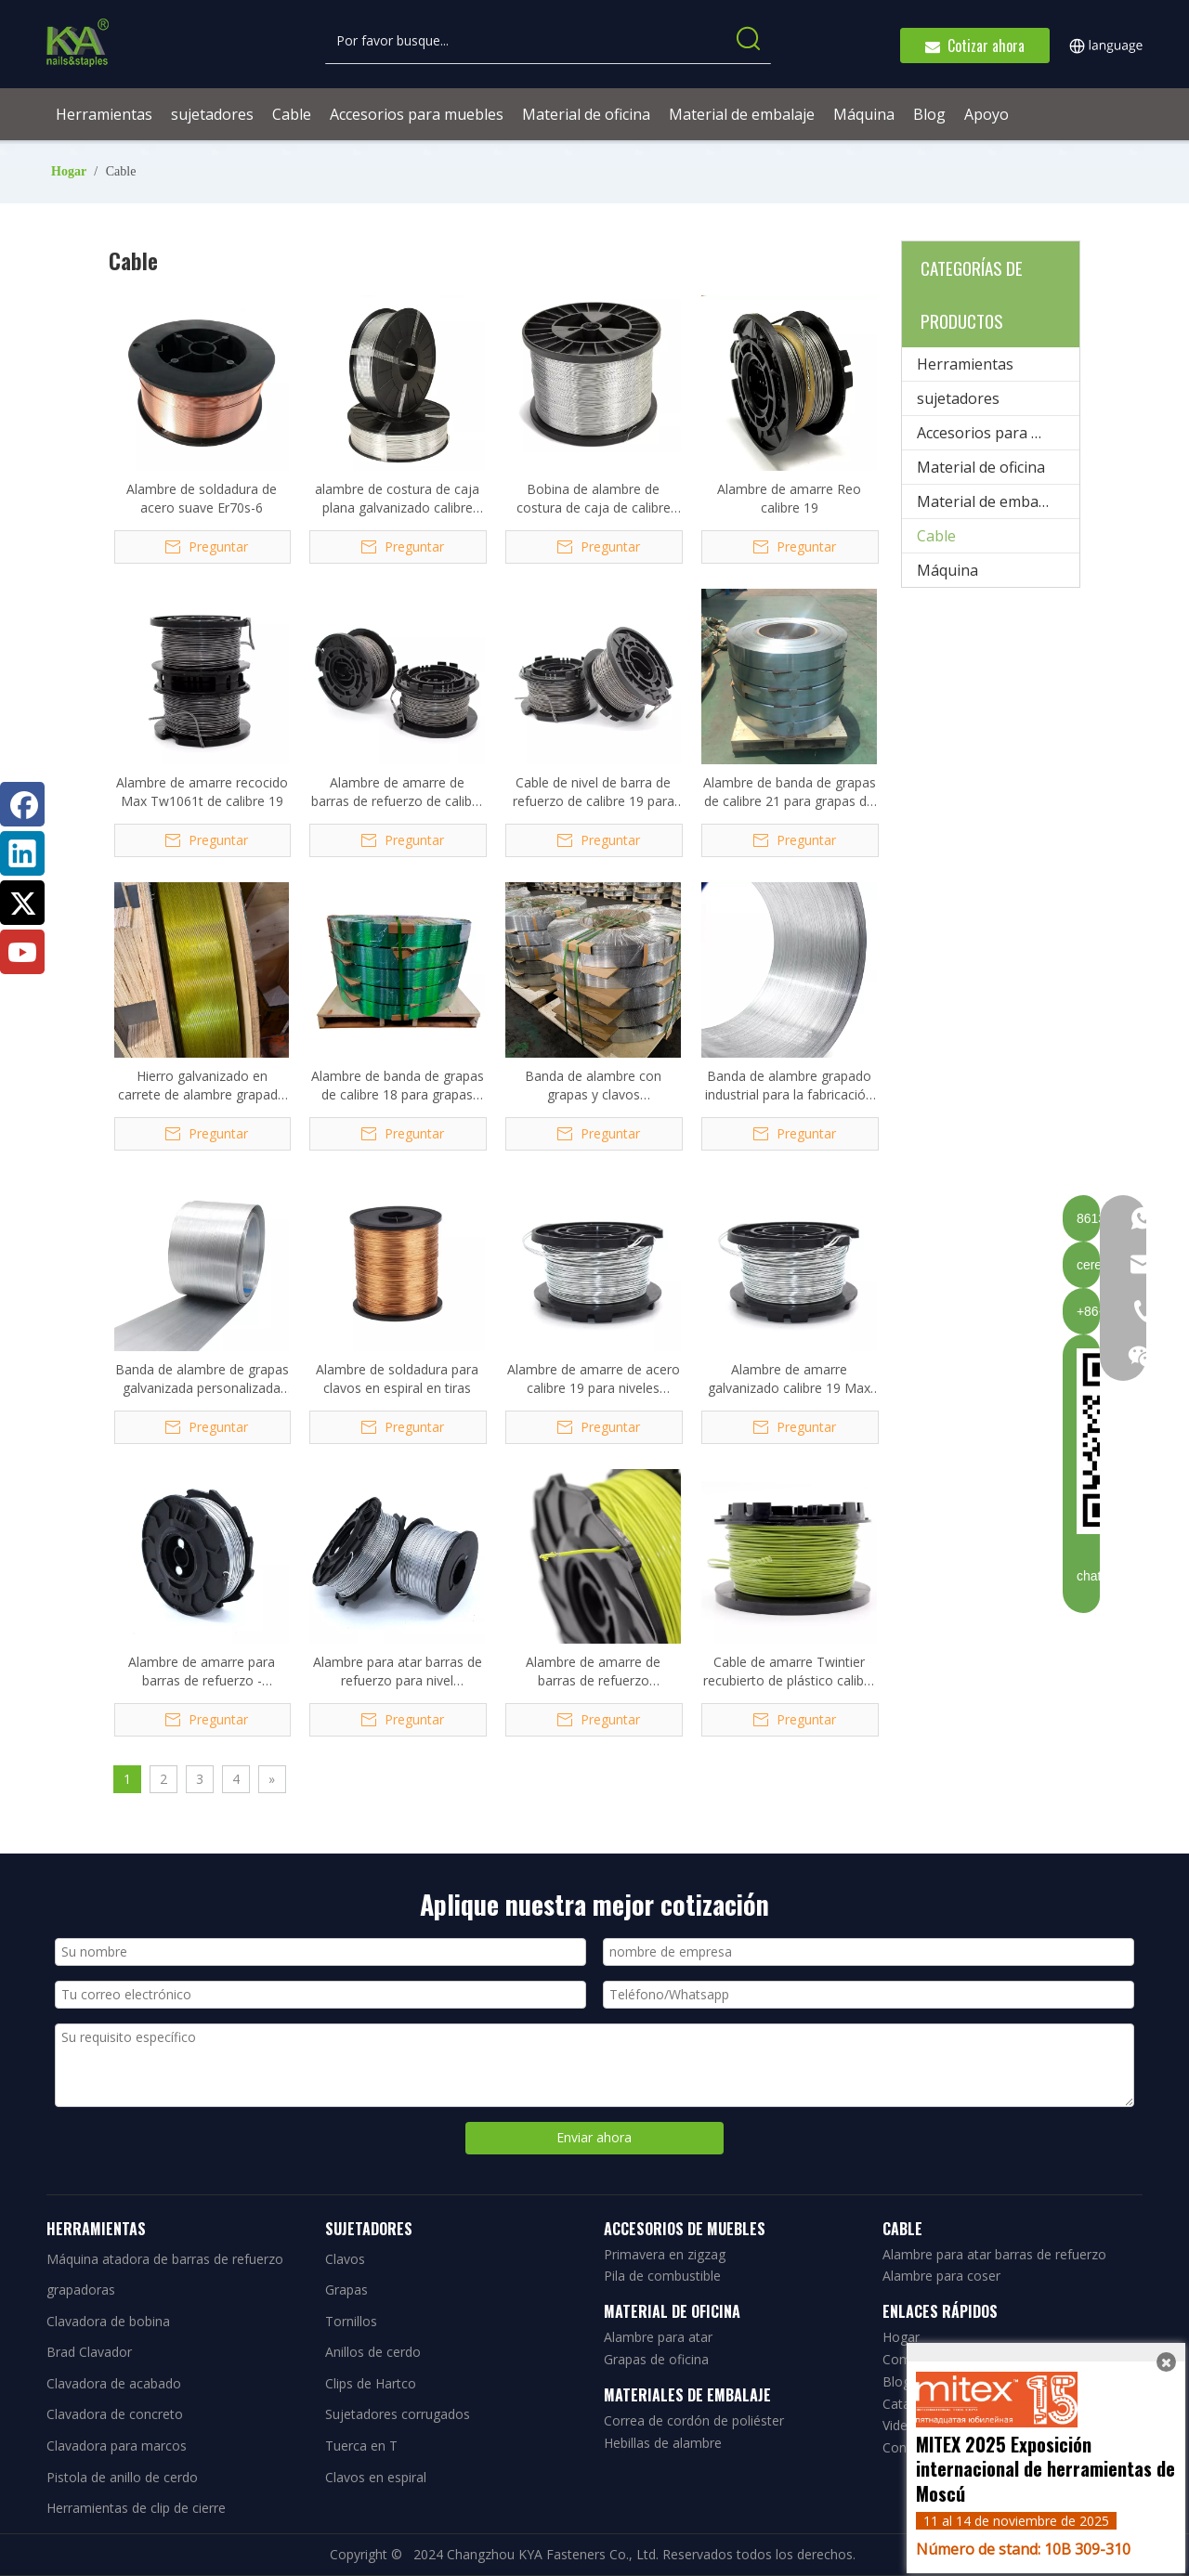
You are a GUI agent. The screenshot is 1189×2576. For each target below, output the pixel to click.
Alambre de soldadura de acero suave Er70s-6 (201, 498)
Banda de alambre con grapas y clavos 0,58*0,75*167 (593, 1085)
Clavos (345, 2259)
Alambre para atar (658, 2337)
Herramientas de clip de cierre (136, 2508)
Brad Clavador (89, 2352)
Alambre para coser (941, 2275)
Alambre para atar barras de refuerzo (994, 2254)
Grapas (346, 2289)
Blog (896, 2381)
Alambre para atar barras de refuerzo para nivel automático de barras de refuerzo (397, 1671)
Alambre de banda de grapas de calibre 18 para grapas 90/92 (397, 1085)
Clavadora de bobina (108, 2321)
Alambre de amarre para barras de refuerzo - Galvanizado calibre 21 (201, 1671)
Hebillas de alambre (663, 2443)
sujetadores (958, 398)
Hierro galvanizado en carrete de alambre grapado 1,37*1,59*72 (202, 1085)
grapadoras (80, 2289)
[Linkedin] (22, 853)
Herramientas (965, 364)
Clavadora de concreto (114, 2414)
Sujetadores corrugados (397, 2414)
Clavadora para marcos (116, 2445)
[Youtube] (22, 952)
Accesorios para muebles (998, 433)
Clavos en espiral (375, 2477)
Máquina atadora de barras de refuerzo (164, 2259)
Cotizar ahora (975, 45)
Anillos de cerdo (373, 2352)
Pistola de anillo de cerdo (122, 2477)
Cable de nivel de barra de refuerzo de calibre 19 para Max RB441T (593, 792)
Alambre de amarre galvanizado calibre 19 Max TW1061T (789, 1379)
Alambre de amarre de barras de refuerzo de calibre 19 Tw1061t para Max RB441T (397, 792)
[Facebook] (22, 804)
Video (899, 2425)
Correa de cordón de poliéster (694, 2420)
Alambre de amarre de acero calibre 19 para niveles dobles (593, 1379)
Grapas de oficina (656, 2359)
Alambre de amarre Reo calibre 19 (789, 498)
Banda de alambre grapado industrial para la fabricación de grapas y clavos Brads (789, 1085)
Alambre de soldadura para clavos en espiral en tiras (397, 1378)
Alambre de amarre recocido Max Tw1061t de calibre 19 (202, 792)
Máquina (947, 570)
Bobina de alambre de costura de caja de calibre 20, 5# (593, 498)
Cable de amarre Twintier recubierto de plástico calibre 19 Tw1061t (789, 1671)
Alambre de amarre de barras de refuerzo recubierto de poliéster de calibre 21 (593, 1671)
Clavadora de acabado (113, 2383)
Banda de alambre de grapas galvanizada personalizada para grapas (202, 1379)
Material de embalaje (990, 501)
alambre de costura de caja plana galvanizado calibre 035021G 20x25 (397, 498)
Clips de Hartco (370, 2383)
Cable (936, 536)
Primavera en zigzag (664, 2254)
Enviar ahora (594, 2137)
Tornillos (351, 2321)
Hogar (901, 2337)
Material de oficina (981, 467)
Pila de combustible (662, 2275)
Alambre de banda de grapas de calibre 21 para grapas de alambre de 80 (789, 792)
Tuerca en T (361, 2445)
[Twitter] (22, 902)
